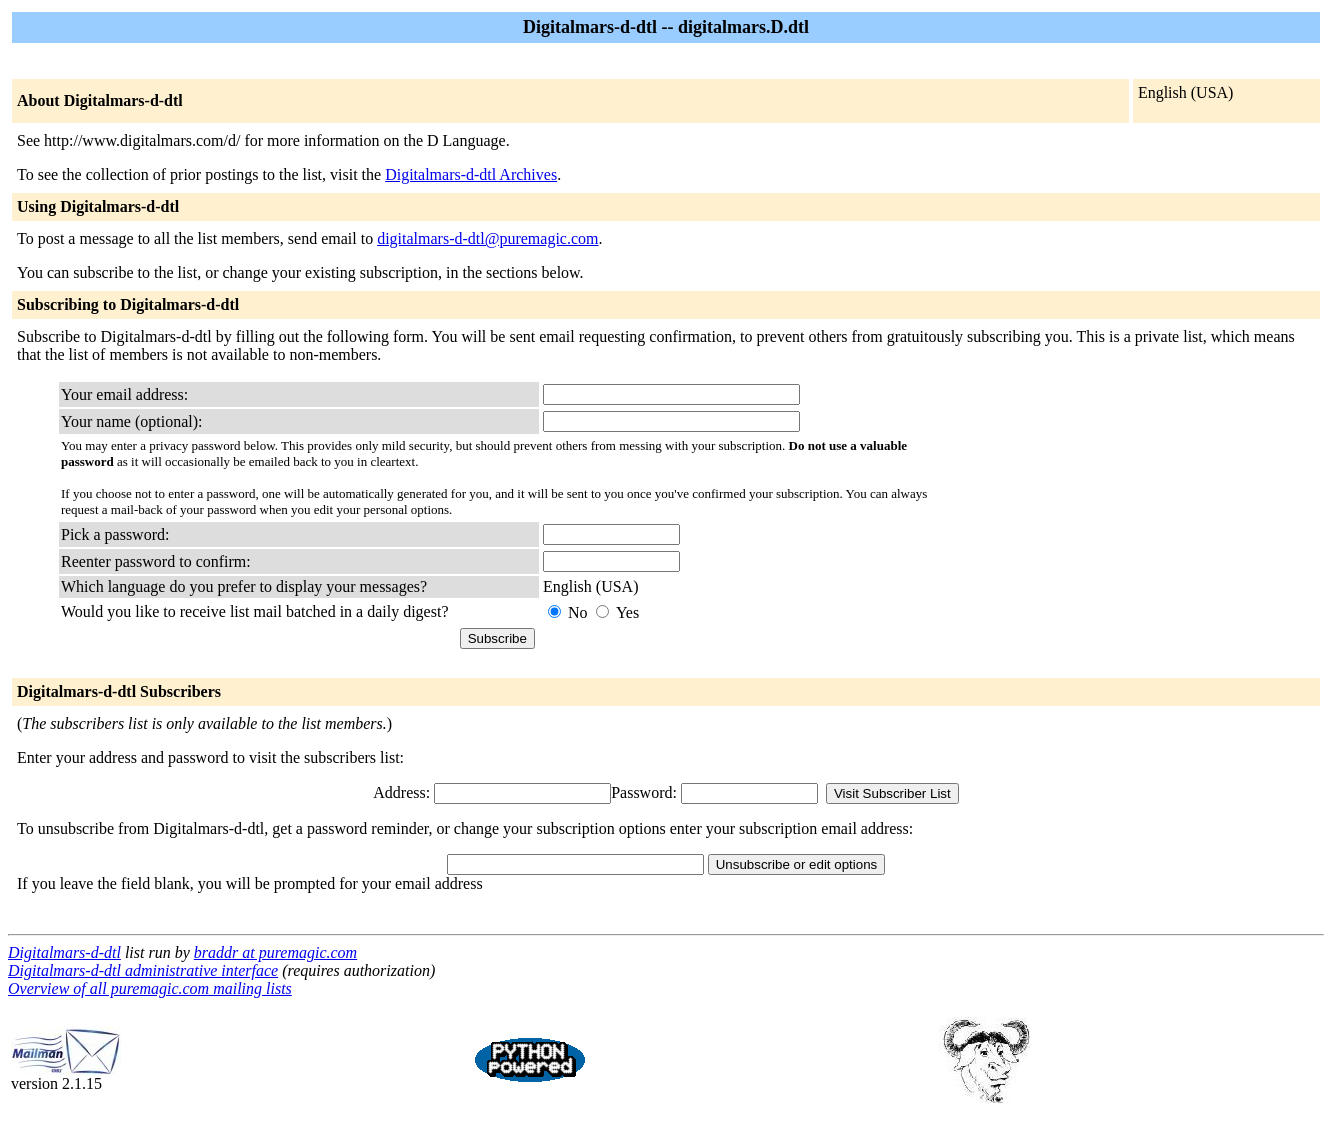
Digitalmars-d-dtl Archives (471, 174)
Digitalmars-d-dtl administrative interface (143, 970)
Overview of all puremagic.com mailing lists (150, 988)
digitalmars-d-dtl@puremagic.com (487, 238)
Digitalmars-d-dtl (64, 952)
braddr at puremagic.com (275, 952)
